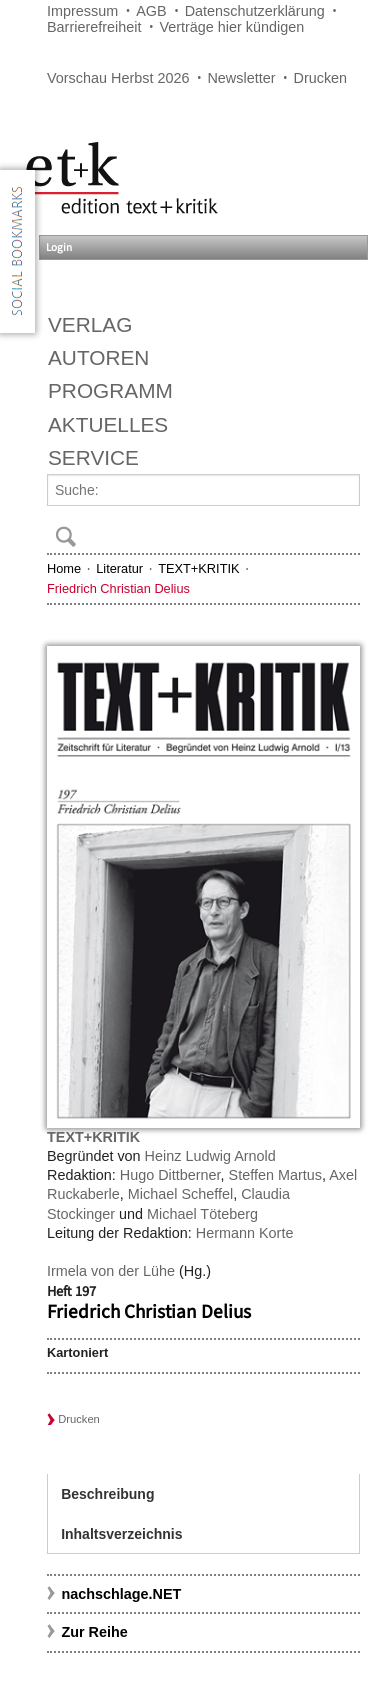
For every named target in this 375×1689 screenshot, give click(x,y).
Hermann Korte (245, 1233)
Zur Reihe (94, 1632)
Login (59, 247)
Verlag (90, 324)
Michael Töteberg (202, 1214)
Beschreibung (107, 1494)
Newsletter (241, 78)
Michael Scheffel (180, 1194)
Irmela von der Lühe (111, 1271)
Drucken (321, 78)
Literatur (119, 568)
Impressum (82, 11)
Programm (110, 390)
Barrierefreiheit (94, 27)
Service (93, 457)
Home (64, 568)
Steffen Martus (275, 1175)
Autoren (98, 357)
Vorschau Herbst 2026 (118, 78)
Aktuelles (108, 424)
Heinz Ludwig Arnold (210, 1156)
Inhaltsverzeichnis (121, 1534)
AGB (151, 11)
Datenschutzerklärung (255, 11)
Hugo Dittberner (170, 1175)
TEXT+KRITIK (198, 568)
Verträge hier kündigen (231, 27)
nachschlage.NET (121, 1594)
